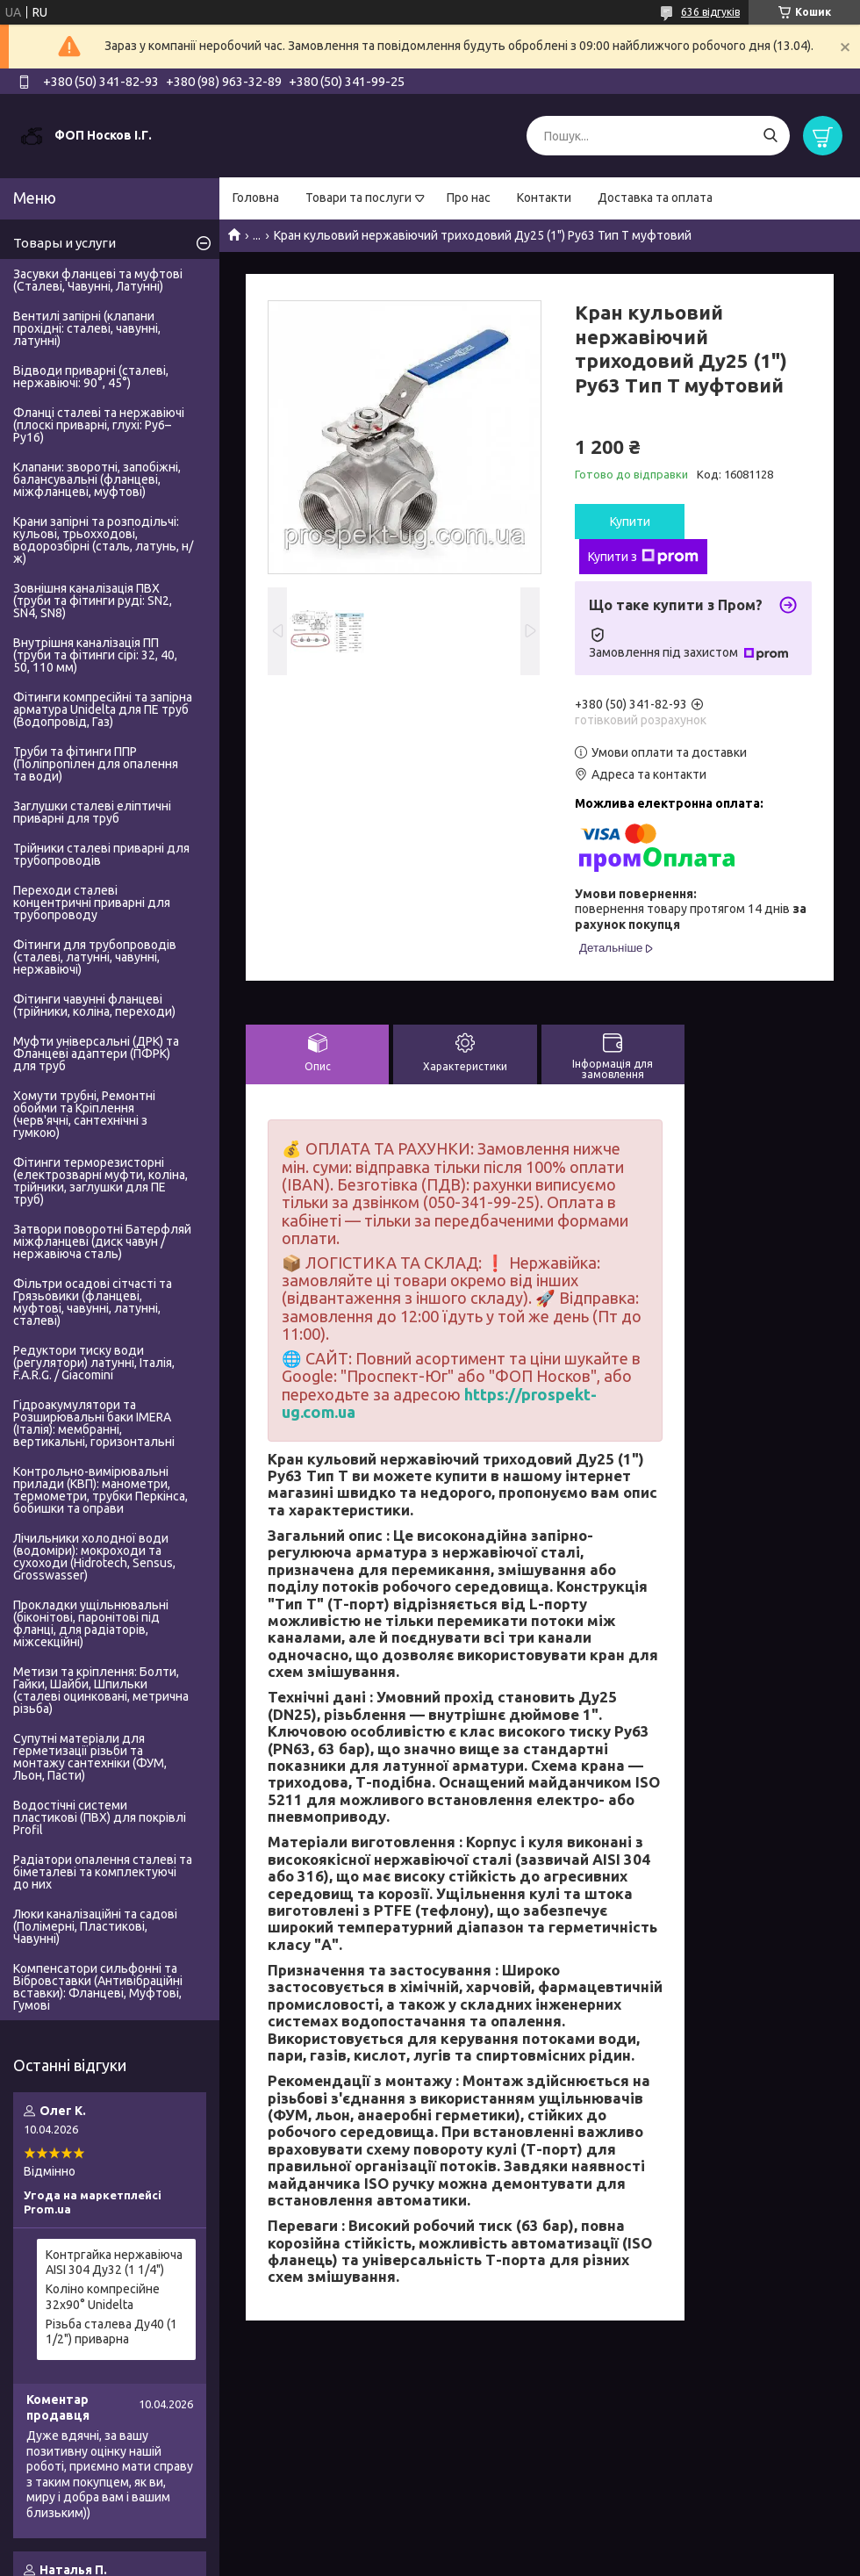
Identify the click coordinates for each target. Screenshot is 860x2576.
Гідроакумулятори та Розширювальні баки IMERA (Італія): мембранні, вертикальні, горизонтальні (94, 1423)
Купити (630, 521)
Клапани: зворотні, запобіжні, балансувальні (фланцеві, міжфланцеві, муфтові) (97, 479)
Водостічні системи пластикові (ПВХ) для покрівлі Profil (99, 1817)
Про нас (469, 198)
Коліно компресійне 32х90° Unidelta (103, 2297)
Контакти (544, 198)
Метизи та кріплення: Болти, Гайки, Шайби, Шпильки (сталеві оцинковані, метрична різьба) (101, 1690)
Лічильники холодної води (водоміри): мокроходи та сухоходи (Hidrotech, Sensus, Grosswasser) (94, 1556)
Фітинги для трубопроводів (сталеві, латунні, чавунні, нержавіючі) (94, 957)
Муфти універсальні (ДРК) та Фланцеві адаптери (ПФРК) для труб (96, 1053)
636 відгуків (710, 12)
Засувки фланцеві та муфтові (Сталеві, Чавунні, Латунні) (98, 280)
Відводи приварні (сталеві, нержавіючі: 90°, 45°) (90, 376)
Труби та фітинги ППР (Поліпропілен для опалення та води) (95, 764)
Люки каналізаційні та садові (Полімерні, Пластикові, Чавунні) (95, 1926)
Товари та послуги (358, 198)
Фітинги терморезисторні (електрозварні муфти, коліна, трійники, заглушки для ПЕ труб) (100, 1180)
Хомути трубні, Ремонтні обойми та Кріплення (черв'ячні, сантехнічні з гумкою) (84, 1114)
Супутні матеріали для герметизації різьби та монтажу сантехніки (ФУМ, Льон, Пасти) (90, 1756)
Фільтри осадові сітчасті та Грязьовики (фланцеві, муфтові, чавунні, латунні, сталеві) (92, 1302)
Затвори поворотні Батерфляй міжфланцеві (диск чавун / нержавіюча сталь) (102, 1241)
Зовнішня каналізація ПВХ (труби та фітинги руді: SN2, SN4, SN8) (92, 600)
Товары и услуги (64, 242)
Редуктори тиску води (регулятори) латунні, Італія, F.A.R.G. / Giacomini (94, 1362)
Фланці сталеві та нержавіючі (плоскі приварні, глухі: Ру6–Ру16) (98, 425)
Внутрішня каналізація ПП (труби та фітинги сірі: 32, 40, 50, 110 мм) (95, 655)
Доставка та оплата (655, 198)
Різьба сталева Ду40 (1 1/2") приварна (111, 2332)
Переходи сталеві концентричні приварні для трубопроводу (91, 902)
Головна (256, 198)
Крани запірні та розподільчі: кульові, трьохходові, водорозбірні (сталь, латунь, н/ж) (103, 539)
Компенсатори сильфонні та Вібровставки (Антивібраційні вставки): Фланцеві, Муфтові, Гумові (98, 1986)
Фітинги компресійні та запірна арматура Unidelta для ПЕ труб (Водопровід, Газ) (102, 709)
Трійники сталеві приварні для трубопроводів (101, 854)
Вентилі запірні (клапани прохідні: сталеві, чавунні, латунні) (87, 328)
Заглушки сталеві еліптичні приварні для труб (92, 812)
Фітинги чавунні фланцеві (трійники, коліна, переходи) (94, 1005)
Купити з (643, 557)
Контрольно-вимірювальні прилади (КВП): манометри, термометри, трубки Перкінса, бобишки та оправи (100, 1489)
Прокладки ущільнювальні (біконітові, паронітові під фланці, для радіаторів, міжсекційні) (90, 1623)
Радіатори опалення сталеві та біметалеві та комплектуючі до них (102, 1872)
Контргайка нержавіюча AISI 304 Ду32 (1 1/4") (114, 2262)
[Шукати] (770, 135)
